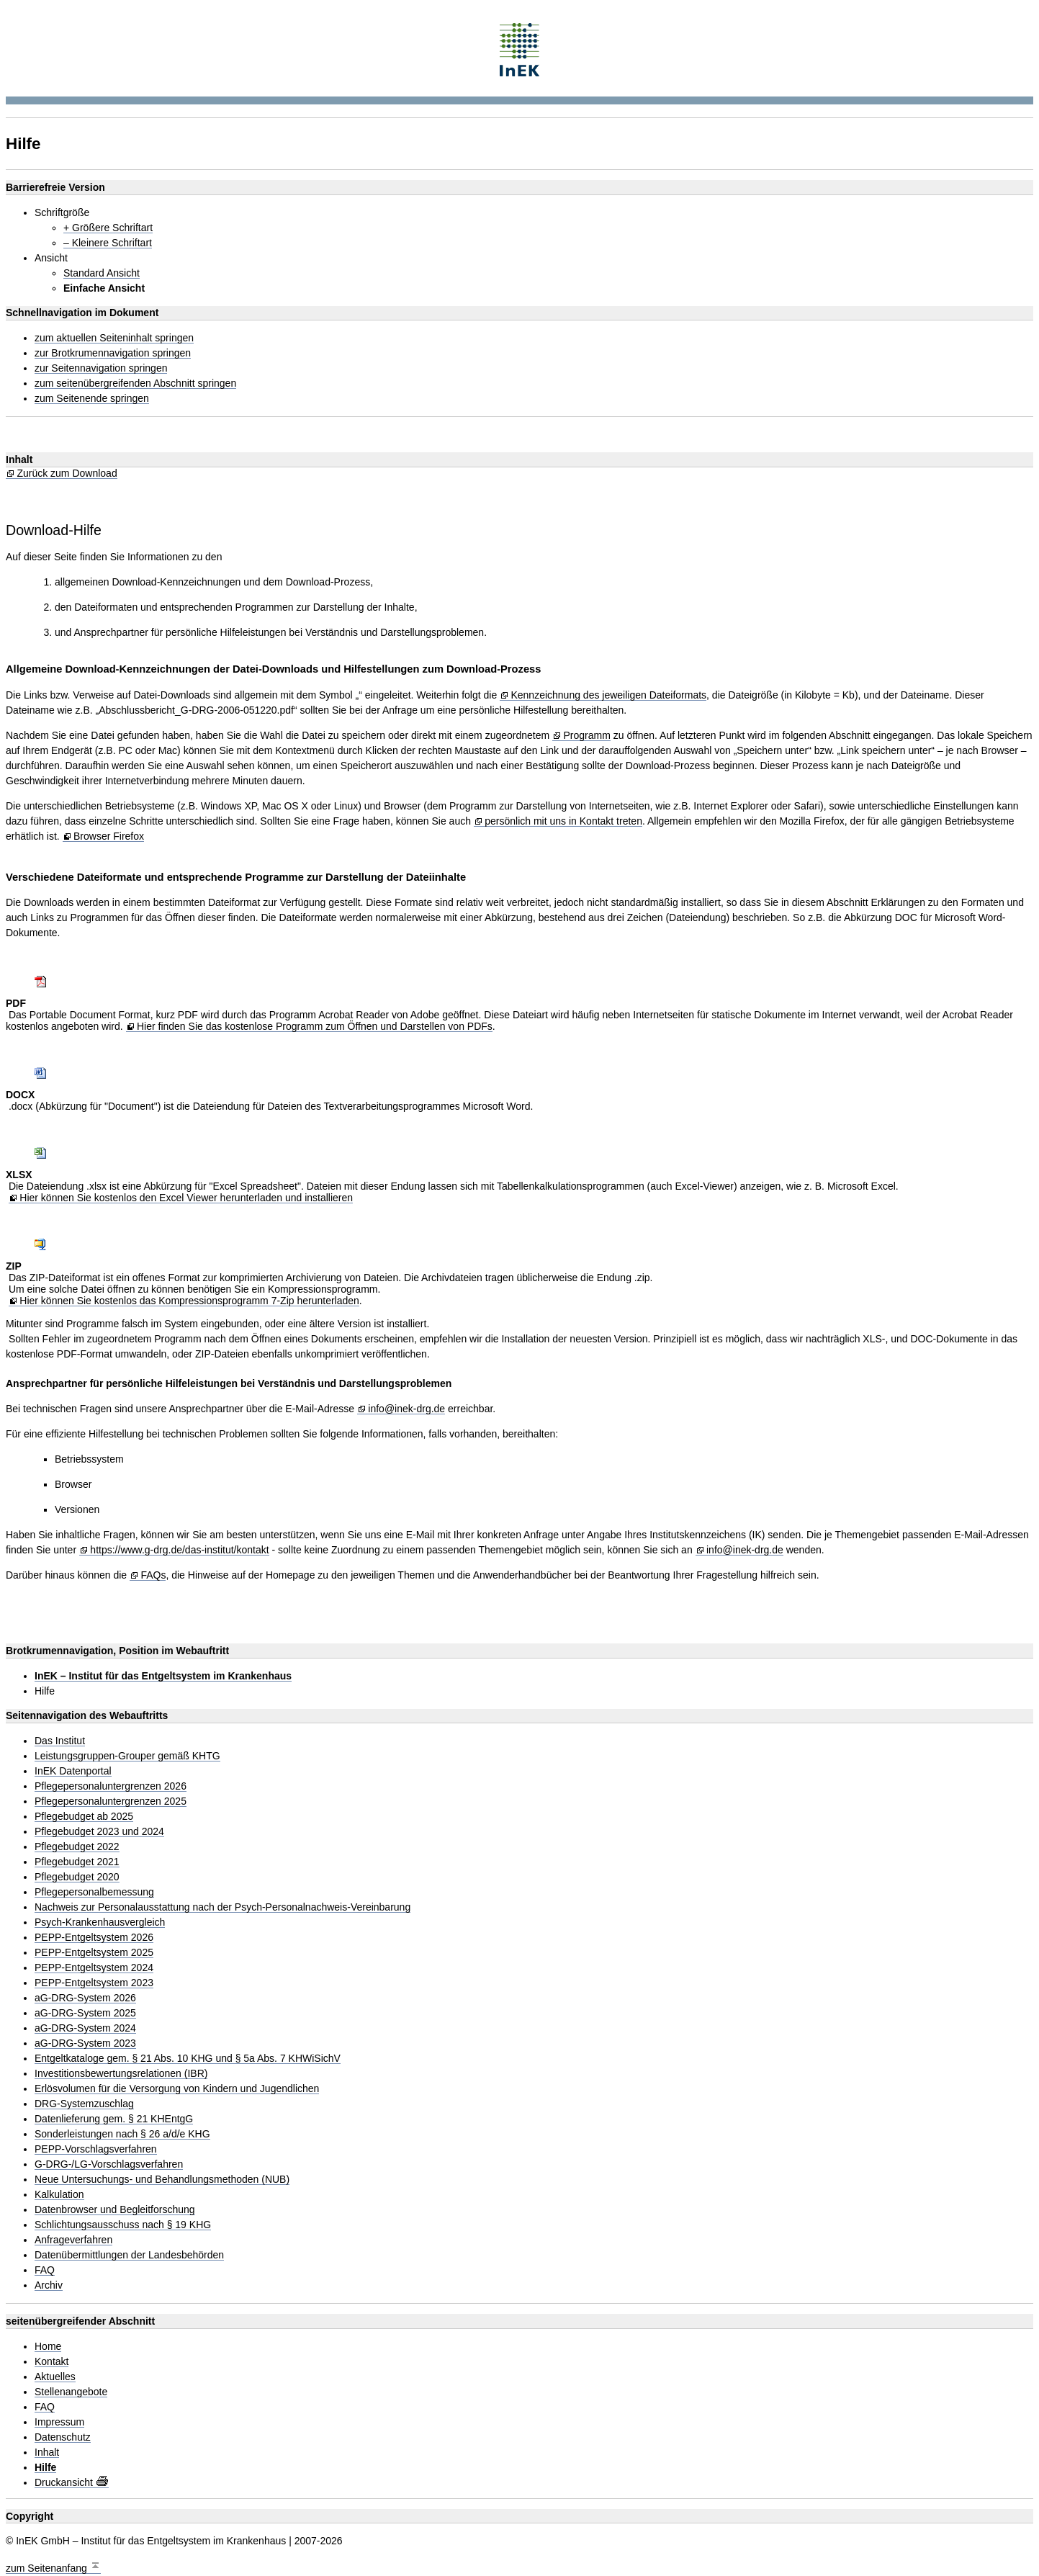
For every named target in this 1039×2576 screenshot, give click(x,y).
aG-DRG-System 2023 (85, 2043)
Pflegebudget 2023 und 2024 (99, 1831)
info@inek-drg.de (406, 1409)
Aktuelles (55, 2376)
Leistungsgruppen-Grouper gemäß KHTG (127, 1756)
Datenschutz (63, 2437)
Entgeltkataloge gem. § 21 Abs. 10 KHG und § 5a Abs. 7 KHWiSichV (188, 2058)
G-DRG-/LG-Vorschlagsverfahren (109, 2164)
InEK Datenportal (73, 1771)
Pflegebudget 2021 (77, 1862)
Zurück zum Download (67, 473)
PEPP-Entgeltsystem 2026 (94, 1937)
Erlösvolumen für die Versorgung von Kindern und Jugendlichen (177, 2088)
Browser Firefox (108, 836)
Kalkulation (59, 2194)
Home (48, 2346)
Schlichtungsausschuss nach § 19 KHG (123, 2225)
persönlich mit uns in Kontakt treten (563, 821)
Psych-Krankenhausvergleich (100, 1922)
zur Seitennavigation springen (101, 368)
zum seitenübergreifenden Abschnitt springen (135, 383)
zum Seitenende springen (92, 398)
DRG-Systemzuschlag (84, 2104)
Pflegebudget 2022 (77, 1846)
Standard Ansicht (101, 273)
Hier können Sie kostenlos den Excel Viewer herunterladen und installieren (186, 1198)
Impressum (59, 2422)
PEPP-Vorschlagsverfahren (96, 2149)
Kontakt (51, 2361)
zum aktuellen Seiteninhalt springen (114, 338)
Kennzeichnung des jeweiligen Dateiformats (608, 695)
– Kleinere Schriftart (107, 243)
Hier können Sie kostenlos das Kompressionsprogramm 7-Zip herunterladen (189, 1301)
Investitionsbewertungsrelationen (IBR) (121, 2073)
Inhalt (47, 2452)
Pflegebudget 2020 (77, 1877)
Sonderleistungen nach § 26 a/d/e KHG (122, 2134)
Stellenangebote (71, 2392)
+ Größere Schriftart (108, 228)
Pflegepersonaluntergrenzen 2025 (110, 1801)
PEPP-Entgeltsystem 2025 (94, 1952)
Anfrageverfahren (73, 2240)
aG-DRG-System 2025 (85, 2013)
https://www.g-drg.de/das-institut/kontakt (179, 1550)
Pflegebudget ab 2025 (84, 1816)
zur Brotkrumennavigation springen (113, 353)
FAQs (153, 1575)
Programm (586, 735)
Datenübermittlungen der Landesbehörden (129, 2255)
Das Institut (60, 1741)
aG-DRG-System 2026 (85, 1998)
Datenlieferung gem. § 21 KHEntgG (114, 2119)
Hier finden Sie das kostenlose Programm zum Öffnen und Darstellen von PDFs (314, 1026)
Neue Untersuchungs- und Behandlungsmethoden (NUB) (162, 2179)
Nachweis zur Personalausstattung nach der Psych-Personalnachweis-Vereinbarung (222, 1907)
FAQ (45, 2270)
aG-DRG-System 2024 (85, 2028)
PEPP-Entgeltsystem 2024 (94, 1967)
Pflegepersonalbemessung (94, 1892)
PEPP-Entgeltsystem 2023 (94, 1983)
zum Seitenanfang (53, 2566)
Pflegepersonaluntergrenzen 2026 (110, 1786)
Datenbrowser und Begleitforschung (115, 2209)
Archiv (49, 2285)
